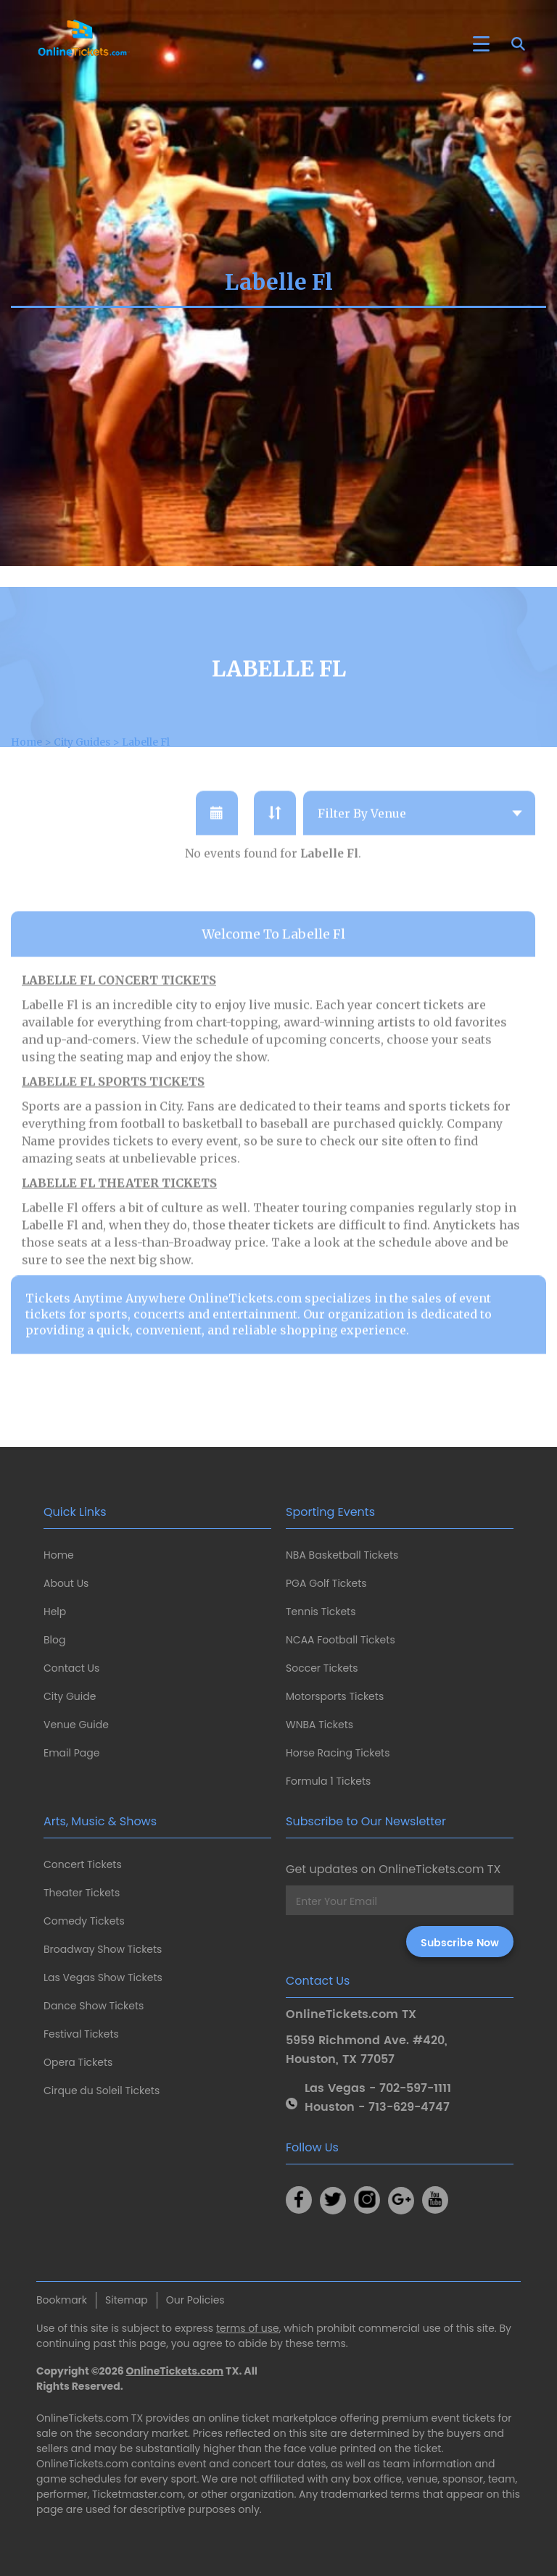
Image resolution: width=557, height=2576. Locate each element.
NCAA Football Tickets (340, 1640)
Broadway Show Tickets (103, 1949)
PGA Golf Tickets (326, 1583)
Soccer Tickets (322, 1668)
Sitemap (126, 2300)
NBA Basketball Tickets (342, 1555)
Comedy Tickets (84, 1921)
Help (55, 1611)
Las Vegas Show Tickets (103, 1977)
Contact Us (71, 1668)
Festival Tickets (81, 2034)
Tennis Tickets (320, 1611)
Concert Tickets (83, 1864)
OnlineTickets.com (175, 2371)
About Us (66, 1583)
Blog (54, 1640)
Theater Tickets (82, 1892)
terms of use (247, 2328)
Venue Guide (76, 1724)
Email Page (71, 1753)
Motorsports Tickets (335, 1696)
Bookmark (61, 2300)
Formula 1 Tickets (328, 1781)
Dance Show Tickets (94, 2005)
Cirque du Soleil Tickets (102, 2090)
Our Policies (195, 2300)
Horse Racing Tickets (338, 1753)
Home (59, 1555)
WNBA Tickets (319, 1724)
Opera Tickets (78, 2062)
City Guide (70, 1696)
